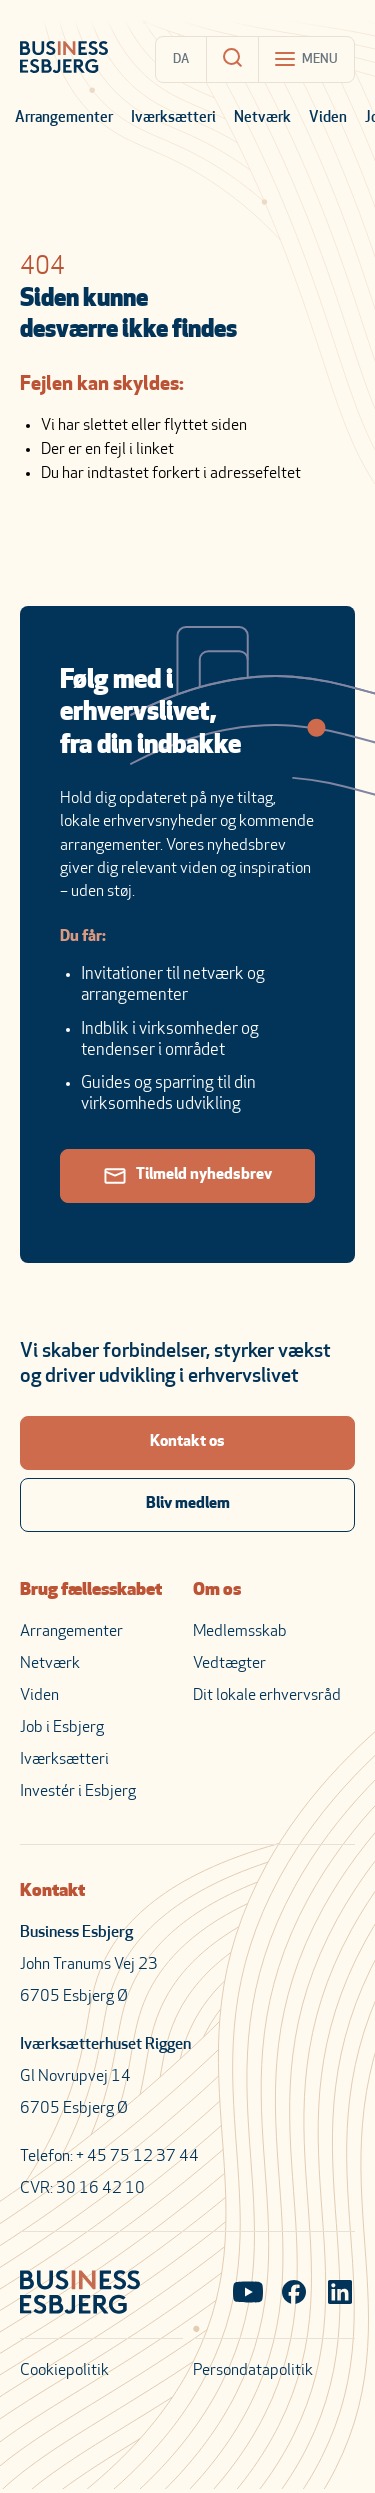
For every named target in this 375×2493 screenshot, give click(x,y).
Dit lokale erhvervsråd (267, 1696)
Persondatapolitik (253, 2371)
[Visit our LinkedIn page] (340, 2294)
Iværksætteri (173, 118)
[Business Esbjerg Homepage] (64, 59)
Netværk (262, 118)
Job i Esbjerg (62, 1728)
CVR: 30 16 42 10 (82, 2189)
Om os (217, 1590)
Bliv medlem (188, 1504)
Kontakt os (187, 1442)
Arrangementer (64, 118)
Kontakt (52, 1891)
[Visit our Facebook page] (294, 2294)
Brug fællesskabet (91, 1590)
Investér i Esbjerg (78, 1792)
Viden (328, 118)
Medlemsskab (240, 1632)
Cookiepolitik (64, 2371)
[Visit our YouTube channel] (248, 2294)
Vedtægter (229, 1664)
